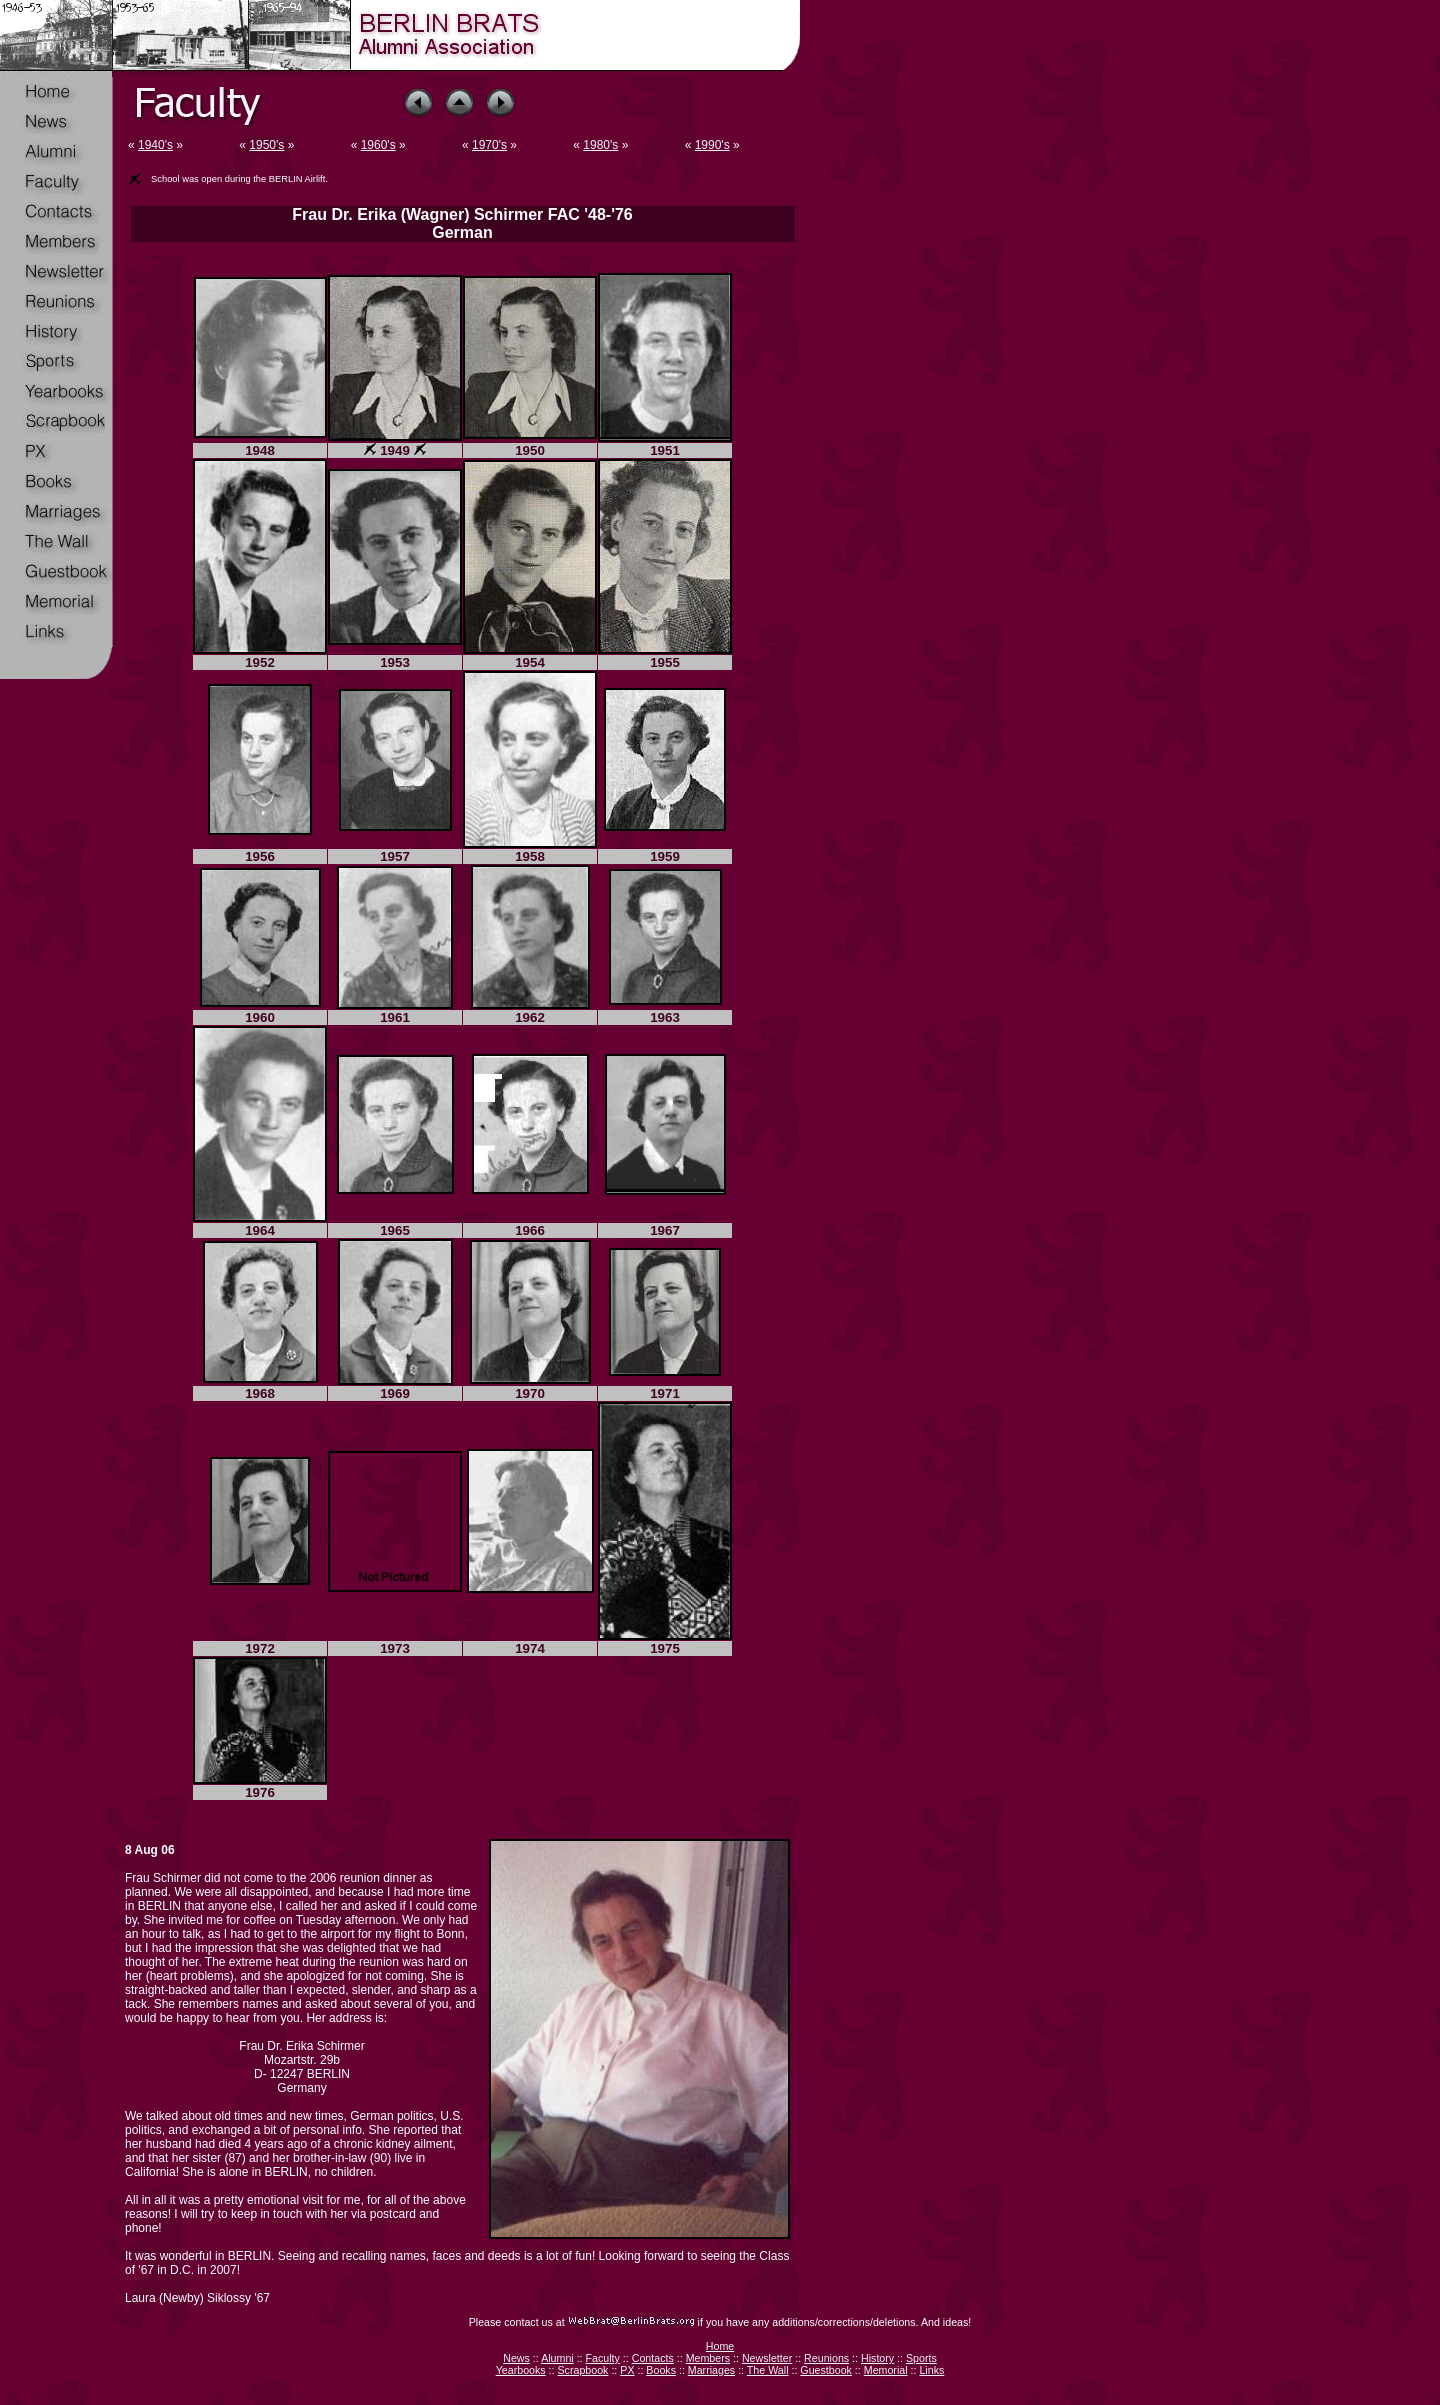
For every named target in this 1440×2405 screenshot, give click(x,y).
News (516, 2358)
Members (708, 2358)
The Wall (768, 2370)
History (877, 2358)
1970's (489, 145)
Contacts (653, 2358)
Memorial (886, 2370)
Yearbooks (521, 2370)
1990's (712, 145)
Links (931, 2370)
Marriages (711, 2370)
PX (627, 2370)
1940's (155, 145)
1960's (378, 145)
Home (720, 2346)
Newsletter (767, 2358)
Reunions (826, 2358)
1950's (266, 145)
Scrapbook (582, 2370)
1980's (600, 145)
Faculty (603, 2358)
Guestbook (826, 2370)
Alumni (557, 2358)
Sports (921, 2358)
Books (661, 2370)
